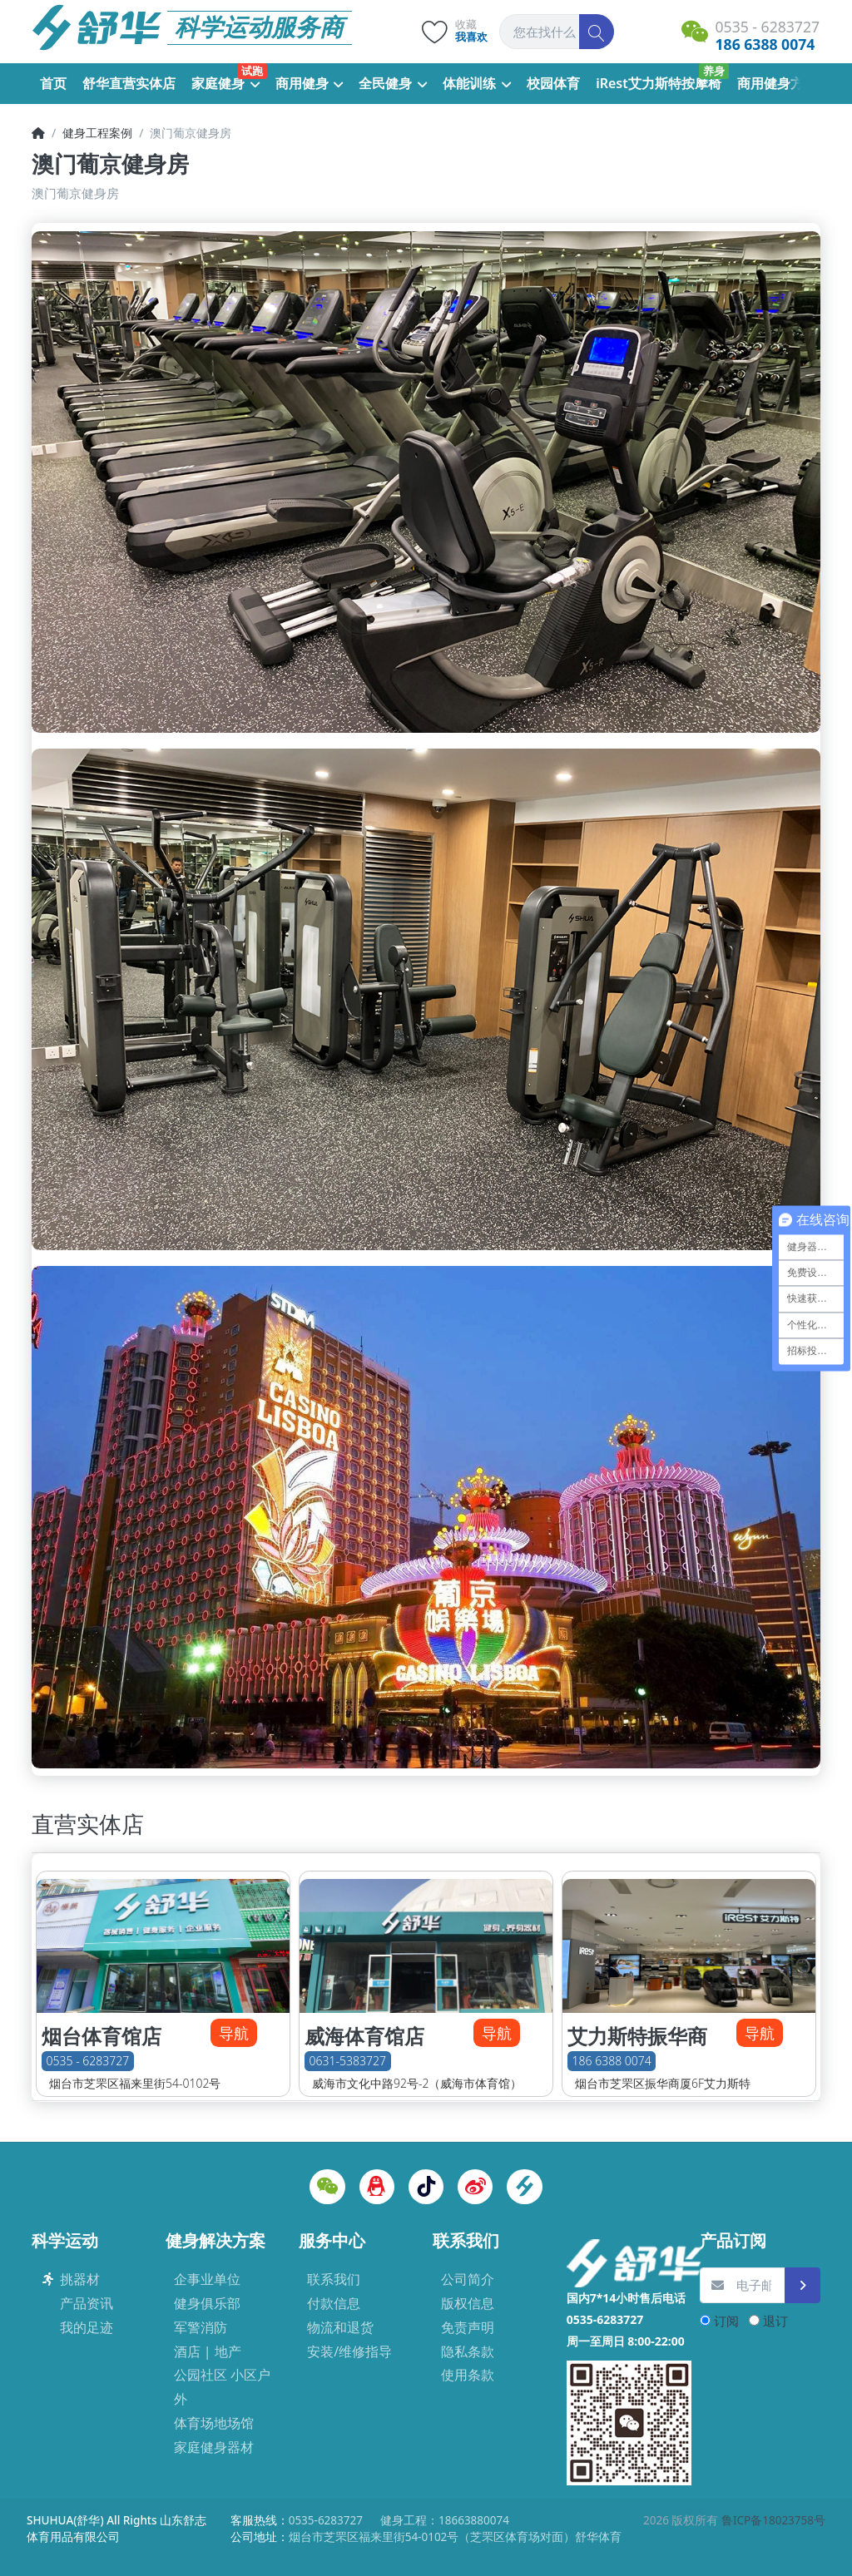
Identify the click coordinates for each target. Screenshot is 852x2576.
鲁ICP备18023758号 (773, 2520)
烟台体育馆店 (101, 2036)
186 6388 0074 (611, 2061)
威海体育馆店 (364, 2036)
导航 (234, 2033)
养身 (714, 70)
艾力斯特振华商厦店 (637, 2049)
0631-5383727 (348, 2061)
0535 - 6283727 (88, 2061)
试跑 (252, 70)
